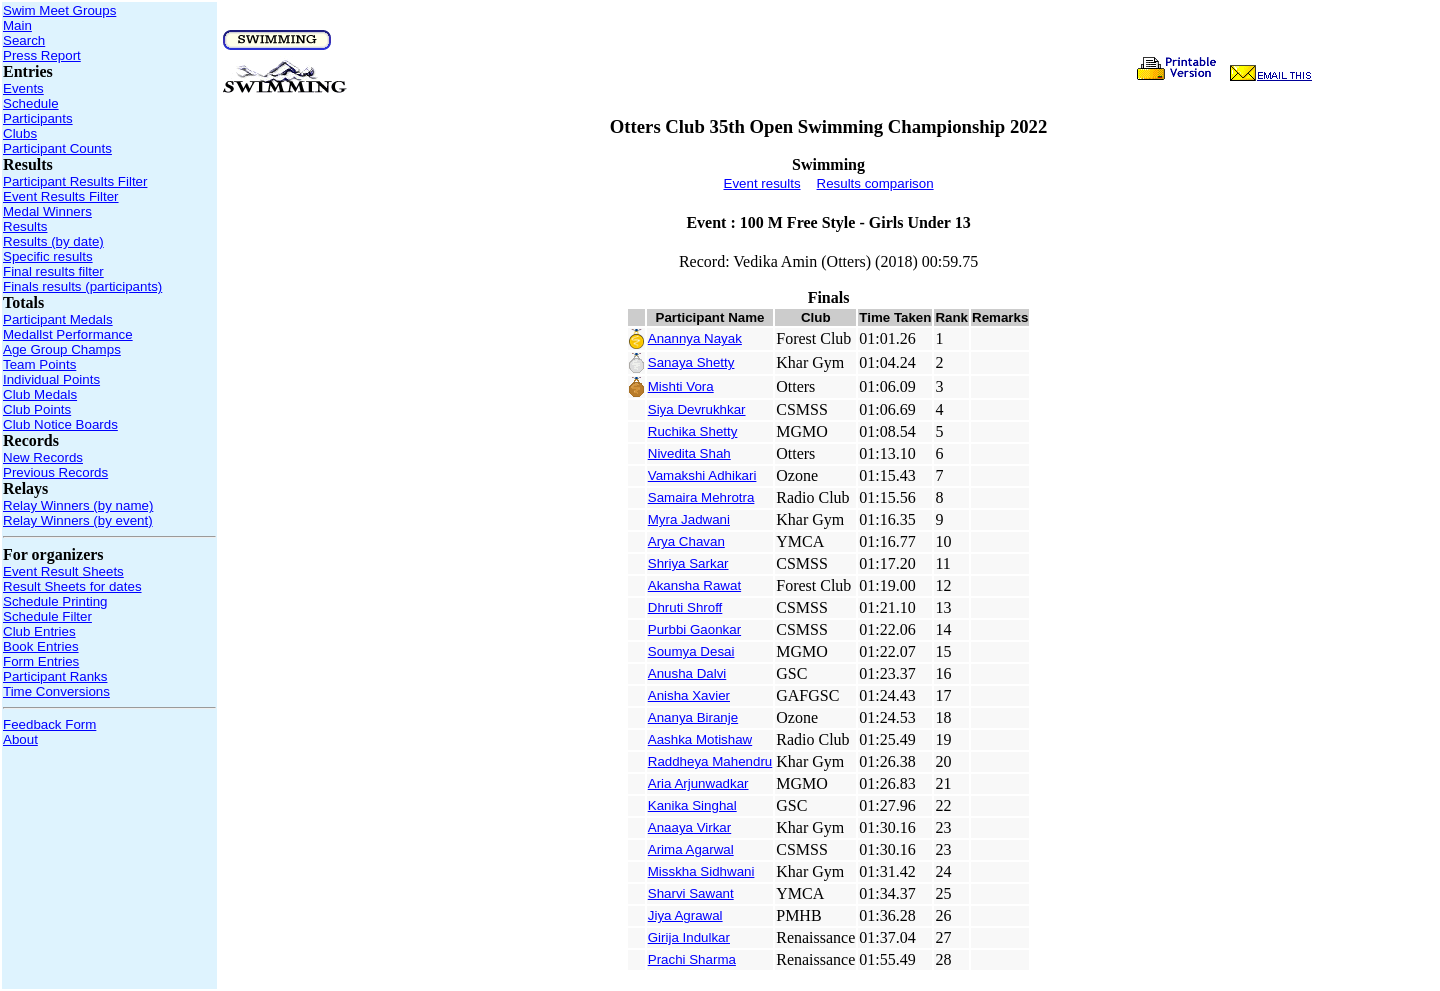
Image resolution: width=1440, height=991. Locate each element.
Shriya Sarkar (688, 563)
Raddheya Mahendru (710, 761)
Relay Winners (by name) (78, 505)
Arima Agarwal (691, 849)
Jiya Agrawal (685, 915)
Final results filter (53, 271)
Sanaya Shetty (691, 362)
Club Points (37, 409)
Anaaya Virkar (689, 827)
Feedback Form (49, 724)
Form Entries (41, 661)
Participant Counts (57, 148)
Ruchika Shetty (693, 431)
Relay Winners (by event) (78, 520)
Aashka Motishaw (700, 739)
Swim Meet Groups (59, 10)
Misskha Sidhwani (701, 871)
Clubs (20, 133)
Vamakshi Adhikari (702, 475)
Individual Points (51, 379)
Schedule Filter (47, 616)
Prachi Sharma (692, 959)
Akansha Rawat (694, 585)
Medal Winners (47, 211)
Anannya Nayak (695, 338)
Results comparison (875, 183)
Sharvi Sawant (691, 893)
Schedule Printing (55, 601)
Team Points (39, 364)
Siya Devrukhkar (697, 409)
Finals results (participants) (82, 286)
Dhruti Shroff (685, 607)
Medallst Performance (68, 334)
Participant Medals (58, 319)
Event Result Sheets (63, 571)
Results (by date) (53, 241)
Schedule (31, 103)
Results (25, 226)
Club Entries (39, 631)
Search (24, 40)
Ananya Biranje (693, 717)
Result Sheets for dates (72, 586)
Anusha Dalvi (687, 673)
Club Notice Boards (60, 424)
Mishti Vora (681, 386)
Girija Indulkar (689, 937)
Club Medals (40, 394)
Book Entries (41, 646)
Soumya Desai (691, 651)
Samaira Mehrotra (701, 497)
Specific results (48, 256)
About (20, 739)
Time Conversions (56, 691)
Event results (762, 183)
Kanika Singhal (692, 805)
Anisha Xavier (689, 695)
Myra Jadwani (689, 519)
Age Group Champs (62, 349)
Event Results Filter (61, 196)
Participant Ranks (55, 676)
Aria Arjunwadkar (698, 783)
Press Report (42, 55)
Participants (38, 118)
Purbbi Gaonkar (694, 629)
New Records (43, 457)
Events (23, 88)
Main (17, 25)
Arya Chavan (686, 541)
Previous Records (55, 472)
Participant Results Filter (75, 181)
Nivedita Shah (689, 453)
